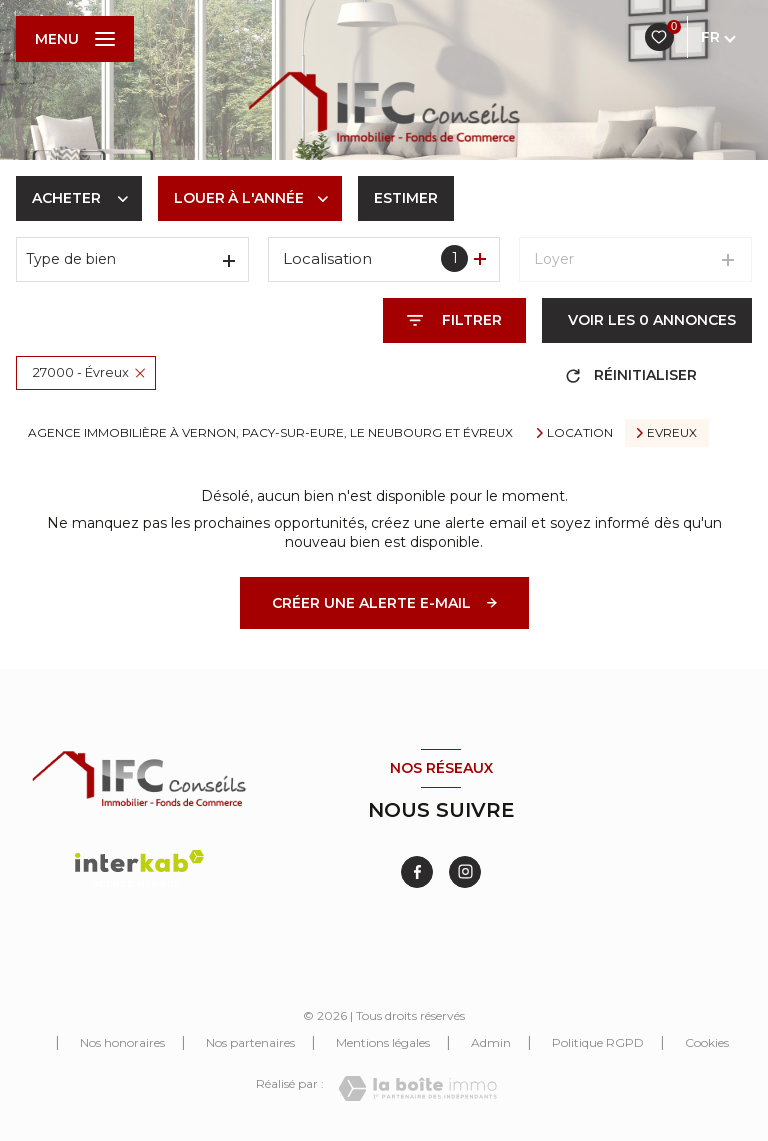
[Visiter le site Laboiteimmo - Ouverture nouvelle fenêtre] (417, 1088)
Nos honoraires (122, 1042)
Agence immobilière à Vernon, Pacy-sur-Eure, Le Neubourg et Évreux (270, 432)
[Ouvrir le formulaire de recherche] (454, 320)
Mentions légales (383, 1042)
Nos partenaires (250, 1042)
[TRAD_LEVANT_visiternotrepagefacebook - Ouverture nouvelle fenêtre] (417, 872)
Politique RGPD (598, 1042)
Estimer (406, 198)
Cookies (707, 1043)
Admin (491, 1042)
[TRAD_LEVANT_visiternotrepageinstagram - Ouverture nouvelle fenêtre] (465, 872)
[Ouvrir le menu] (75, 39)
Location (580, 433)
